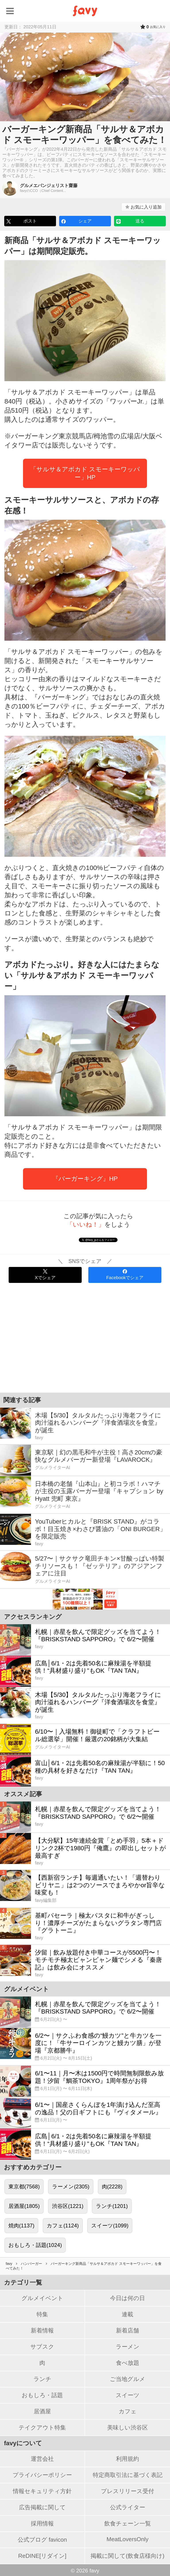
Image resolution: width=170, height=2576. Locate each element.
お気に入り (143, 207)
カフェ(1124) (63, 2226)
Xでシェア (45, 1274)
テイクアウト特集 (42, 2427)
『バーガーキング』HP (85, 1178)
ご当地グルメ (127, 2379)
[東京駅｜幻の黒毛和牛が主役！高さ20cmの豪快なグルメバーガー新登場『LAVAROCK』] (85, 1460)
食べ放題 (127, 2362)
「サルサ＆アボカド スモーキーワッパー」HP (85, 473)
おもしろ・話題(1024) (35, 2245)
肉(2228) (112, 2187)
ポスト (21, 221)
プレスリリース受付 (127, 2491)
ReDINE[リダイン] (42, 2556)
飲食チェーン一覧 (127, 2523)
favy (9, 2264)
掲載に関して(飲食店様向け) (127, 2556)
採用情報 (42, 2523)
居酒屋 (42, 2411)
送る (130, 221)
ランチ (42, 2379)
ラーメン (127, 2346)
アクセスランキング (33, 1616)
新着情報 (42, 2330)
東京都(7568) (24, 2187)
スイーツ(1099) (109, 2226)
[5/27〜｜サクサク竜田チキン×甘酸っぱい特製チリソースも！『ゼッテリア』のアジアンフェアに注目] (85, 1569)
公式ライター (127, 2507)
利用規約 (127, 2458)
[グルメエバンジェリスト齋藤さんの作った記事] (85, 188)
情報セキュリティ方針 (42, 2491)
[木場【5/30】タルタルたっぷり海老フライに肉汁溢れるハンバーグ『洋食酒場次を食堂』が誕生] (85, 1426)
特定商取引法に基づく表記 (127, 2475)
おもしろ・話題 (42, 2395)
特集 (42, 2314)
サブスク (42, 2346)
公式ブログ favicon (42, 2539)
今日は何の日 (127, 2298)
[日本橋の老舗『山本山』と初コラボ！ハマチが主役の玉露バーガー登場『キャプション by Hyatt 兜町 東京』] (85, 1495)
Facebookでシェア (124, 1274)
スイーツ (127, 2395)
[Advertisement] (85, 1342)
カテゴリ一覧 (23, 2282)
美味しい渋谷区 (127, 2427)
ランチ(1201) (112, 2206)
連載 (127, 2314)
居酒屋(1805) (24, 2206)
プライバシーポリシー (42, 2475)
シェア (76, 221)
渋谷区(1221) (67, 2206)
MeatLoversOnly (127, 2539)
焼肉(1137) (21, 2226)
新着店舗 (127, 2330)
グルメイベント (42, 2298)
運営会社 (42, 2458)
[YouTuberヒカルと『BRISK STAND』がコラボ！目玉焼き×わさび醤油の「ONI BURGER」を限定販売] (85, 1532)
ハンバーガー (31, 2264)
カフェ (128, 2411)
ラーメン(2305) (70, 2187)
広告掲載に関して (42, 2507)
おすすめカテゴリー (33, 2167)
